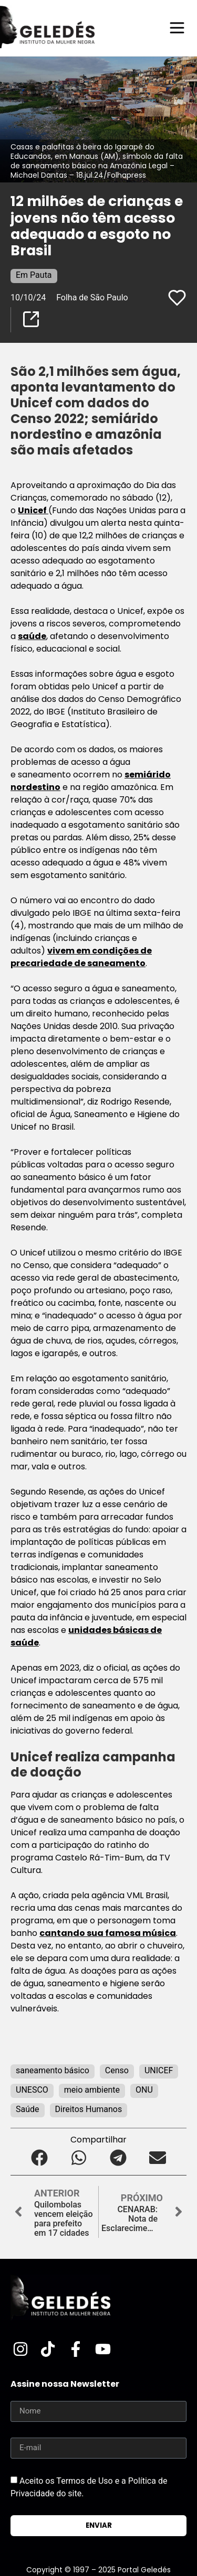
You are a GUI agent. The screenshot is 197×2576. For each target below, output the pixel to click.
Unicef (33, 510)
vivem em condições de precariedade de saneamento (81, 957)
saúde (32, 636)
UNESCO (32, 2090)
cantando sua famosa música (107, 1933)
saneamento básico (52, 2070)
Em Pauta (34, 275)
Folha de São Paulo (92, 297)
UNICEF (158, 2070)
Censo (117, 2070)
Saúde (27, 2109)
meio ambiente (92, 2090)
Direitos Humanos (88, 2109)
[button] (39, 2158)
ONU (144, 2090)
